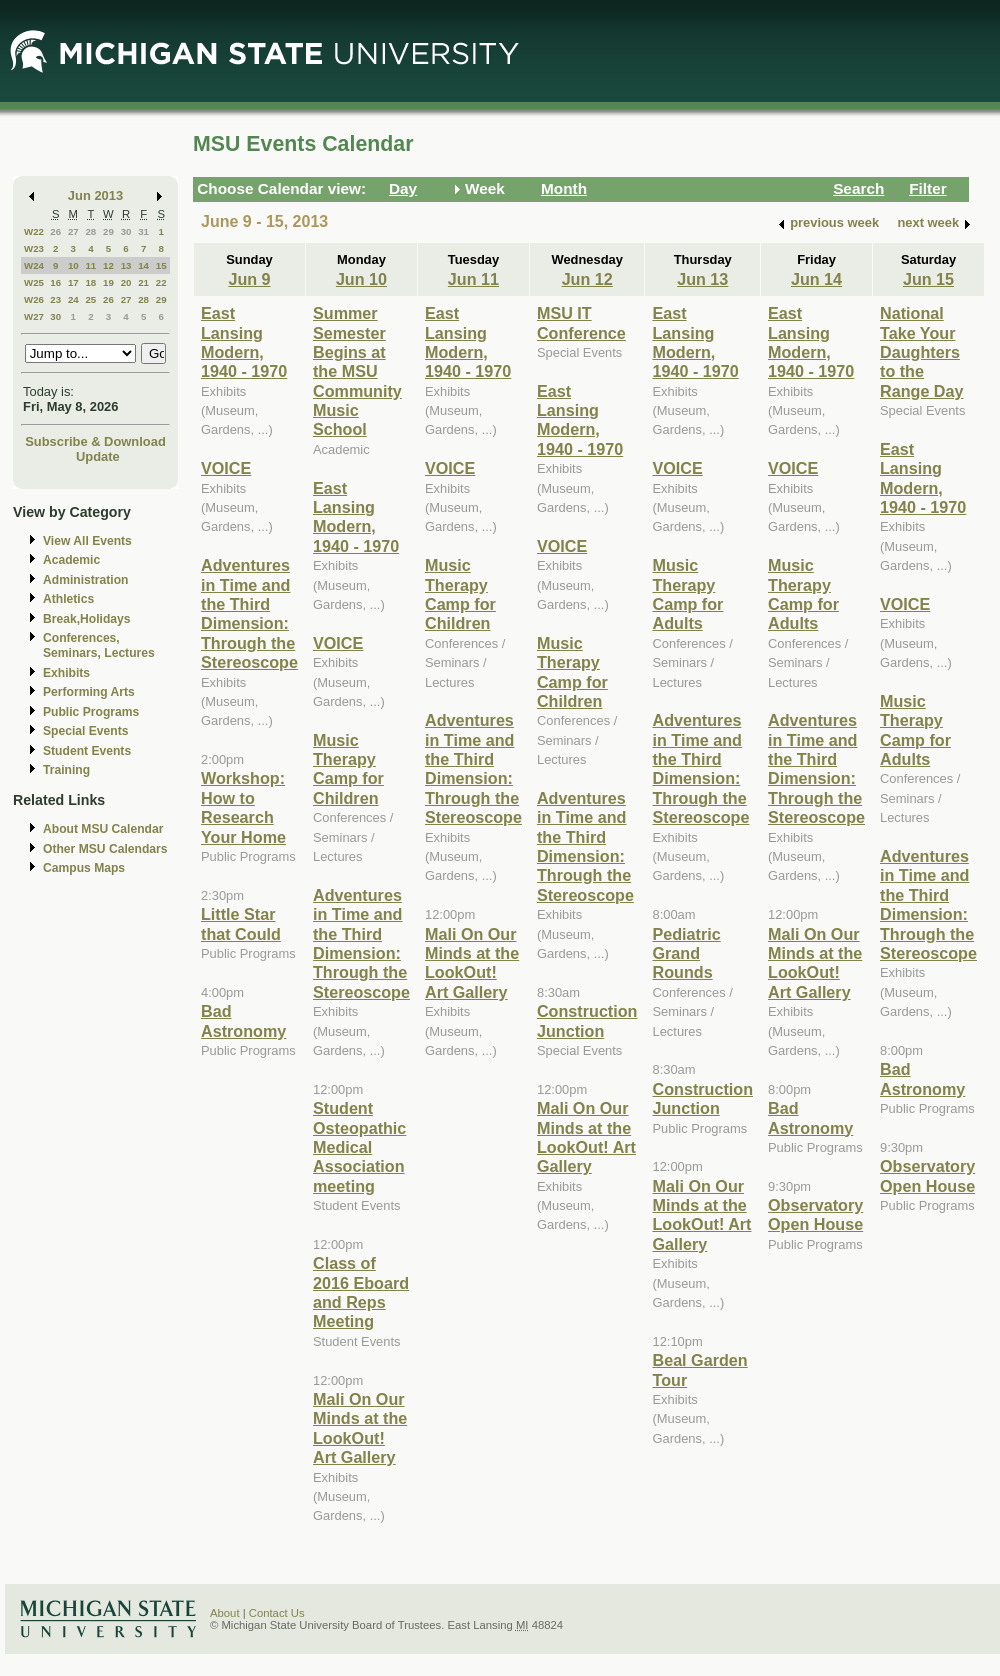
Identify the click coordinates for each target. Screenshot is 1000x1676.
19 (108, 282)
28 (90, 231)
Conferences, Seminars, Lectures (99, 645)
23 (55, 299)
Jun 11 (473, 279)
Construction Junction (587, 1020)
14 (143, 265)
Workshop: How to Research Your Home (243, 807)
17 (73, 282)
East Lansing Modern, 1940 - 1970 (244, 342)
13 (126, 265)
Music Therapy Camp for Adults (687, 594)
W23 (34, 248)
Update (98, 456)
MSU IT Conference (581, 322)
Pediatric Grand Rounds (686, 953)
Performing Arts (89, 692)
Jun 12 (587, 279)
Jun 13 (702, 279)
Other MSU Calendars (105, 849)
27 (73, 231)
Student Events (87, 751)
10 (73, 265)
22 (161, 282)
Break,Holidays (87, 619)
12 (108, 265)
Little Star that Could (241, 923)
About (225, 1613)
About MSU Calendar (103, 829)
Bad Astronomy (243, 1020)
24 (73, 299)
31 (143, 231)
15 (161, 265)
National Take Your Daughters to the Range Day (922, 352)
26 (55, 231)
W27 (34, 316)
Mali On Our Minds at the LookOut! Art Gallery (360, 1428)
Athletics (68, 599)
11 (90, 265)
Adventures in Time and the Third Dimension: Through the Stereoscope (249, 613)
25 (90, 299)
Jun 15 (928, 279)
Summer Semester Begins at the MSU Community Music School (357, 371)
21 (143, 282)
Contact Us (277, 1613)
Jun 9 (249, 279)
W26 (34, 299)
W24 (34, 265)
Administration (85, 580)
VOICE (226, 468)
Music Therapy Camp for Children (348, 769)
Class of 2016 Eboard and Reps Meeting (361, 1292)
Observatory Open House (815, 1214)
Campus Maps (84, 868)
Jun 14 (816, 279)
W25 (34, 282)
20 (126, 282)
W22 (34, 231)
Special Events (85, 731)
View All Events (87, 541)
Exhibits (66, 673)
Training (66, 770)
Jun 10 (361, 279)
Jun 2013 (95, 195)
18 (90, 282)
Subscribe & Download (95, 441)
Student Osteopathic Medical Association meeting (359, 1147)
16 (55, 282)
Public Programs (91, 712)
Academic (71, 560)
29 (108, 231)
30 (126, 231)
